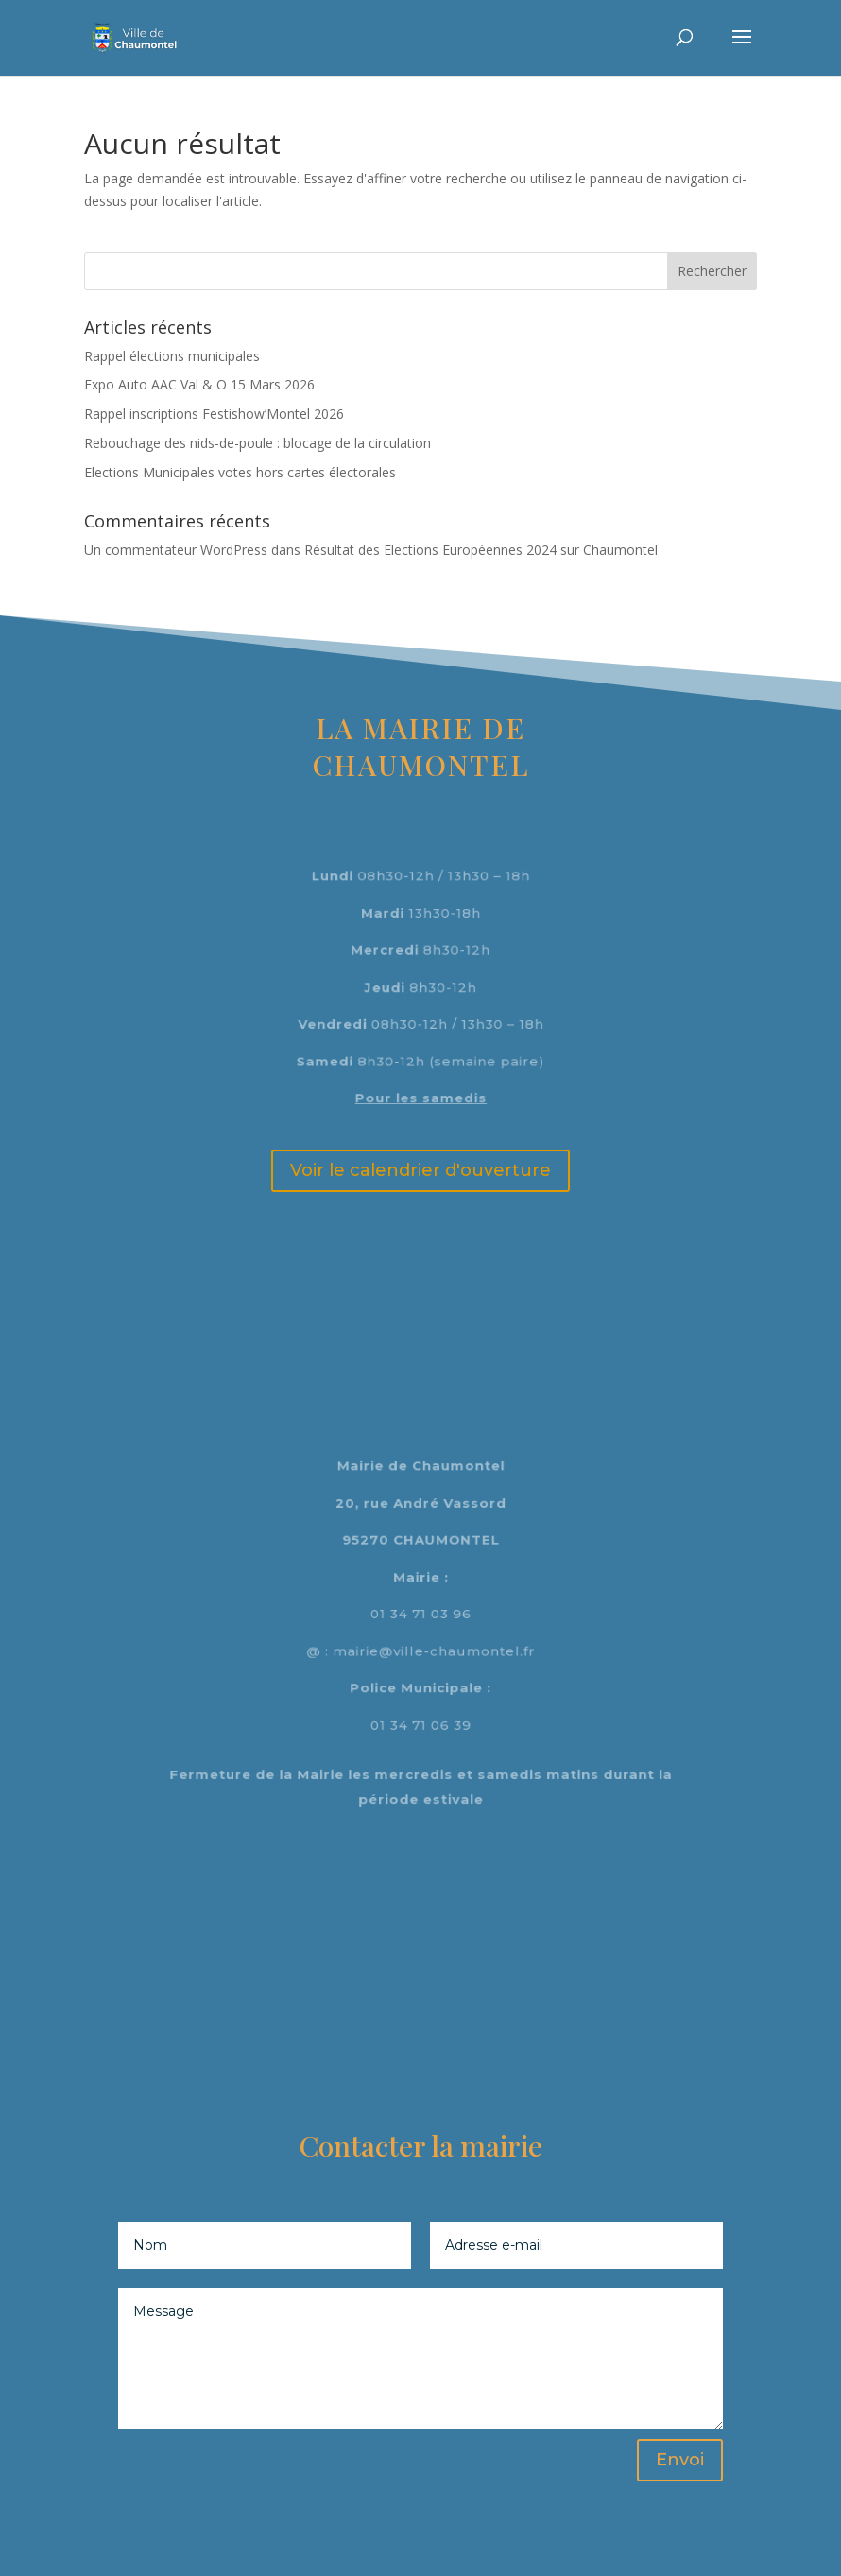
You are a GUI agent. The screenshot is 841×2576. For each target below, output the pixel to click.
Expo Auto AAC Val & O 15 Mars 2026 (199, 384)
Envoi (680, 2459)
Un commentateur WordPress (175, 550)
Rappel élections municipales (172, 356)
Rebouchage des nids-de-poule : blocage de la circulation (257, 443)
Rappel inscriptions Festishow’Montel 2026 (214, 414)
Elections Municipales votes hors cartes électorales (240, 472)
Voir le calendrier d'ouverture (420, 1170)
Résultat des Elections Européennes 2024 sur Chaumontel (481, 550)
